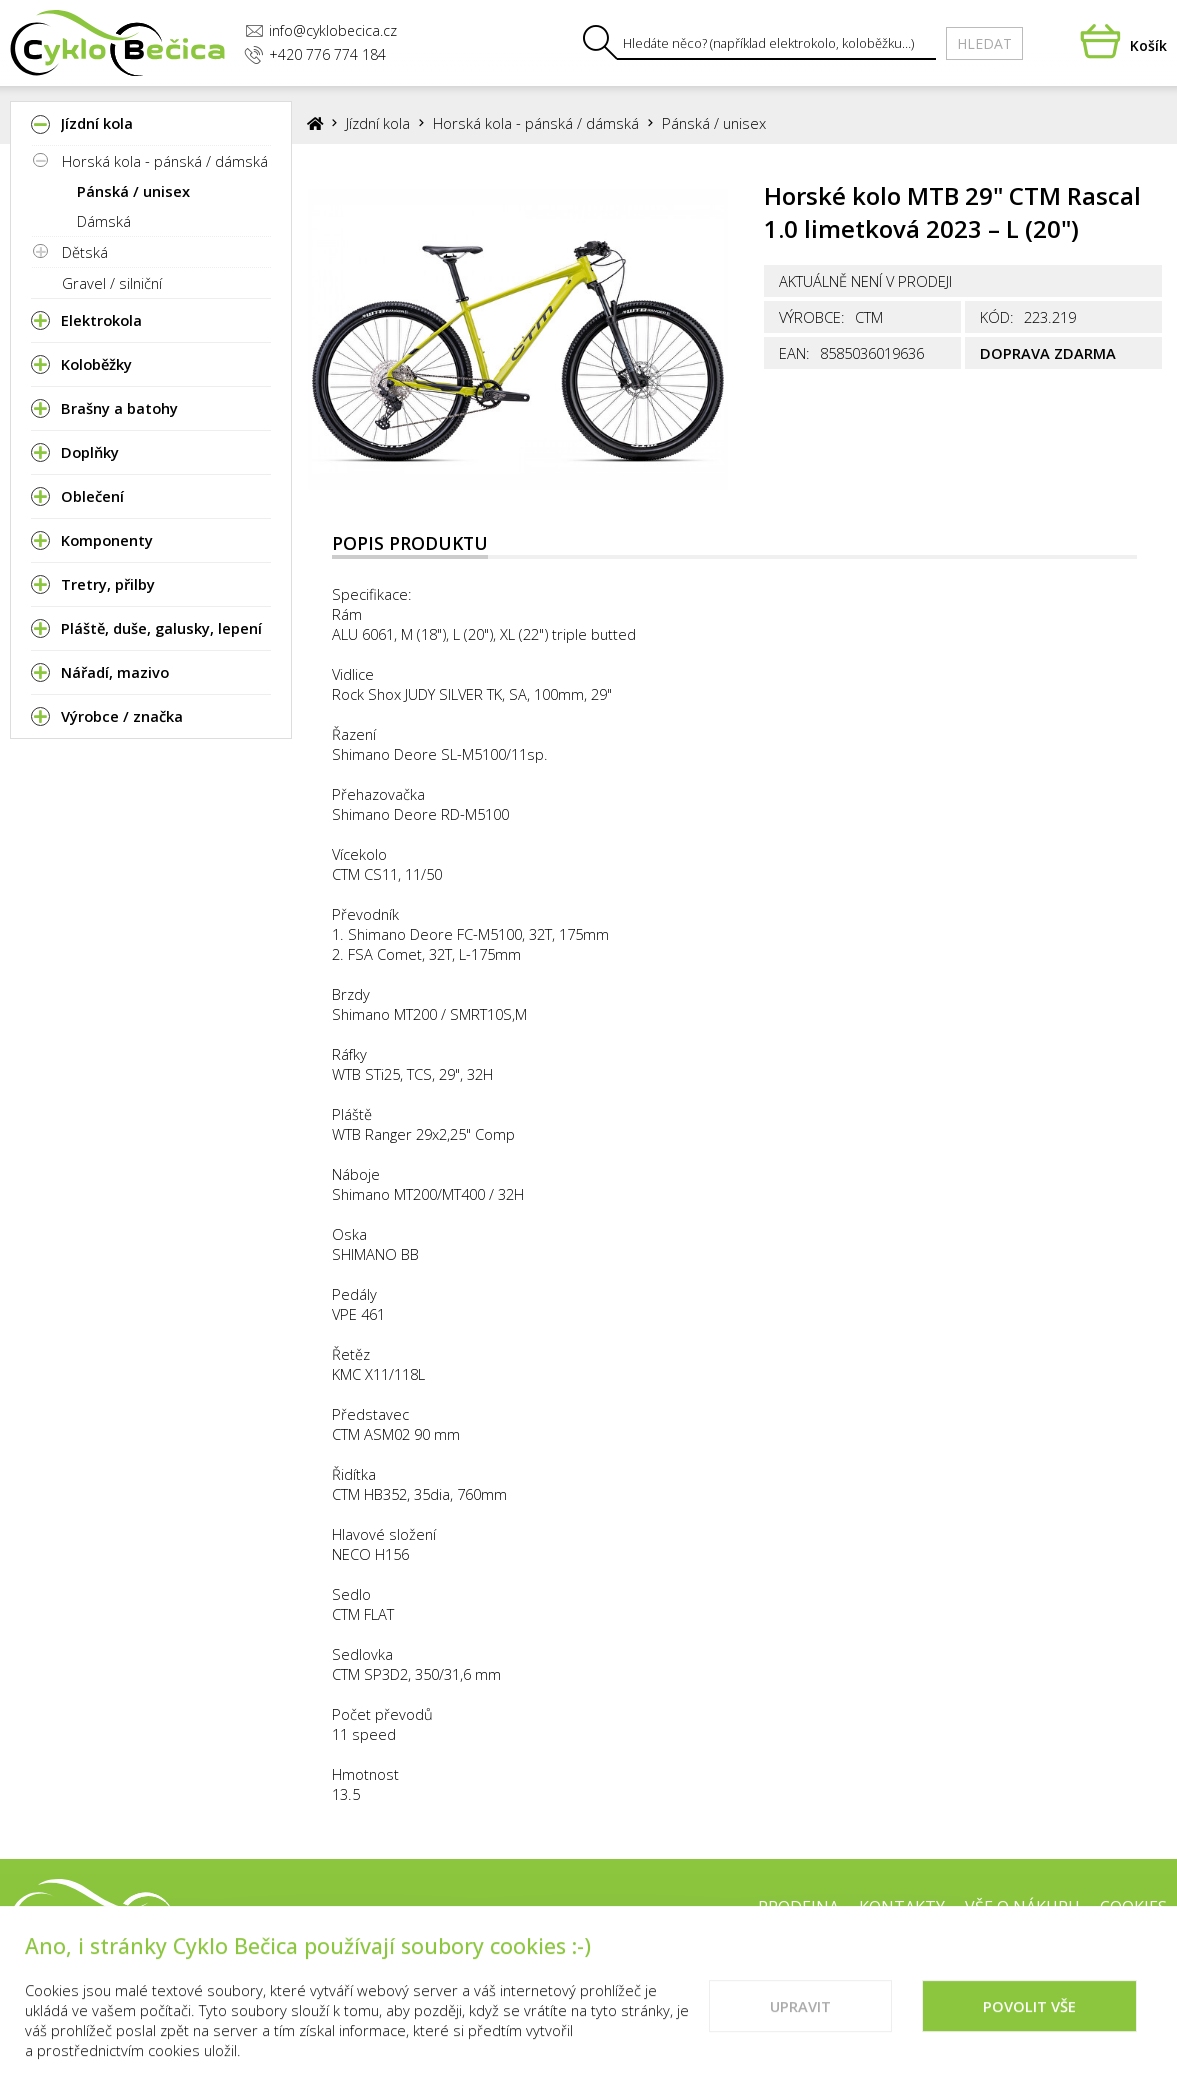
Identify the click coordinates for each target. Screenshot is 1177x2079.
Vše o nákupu (1022, 1907)
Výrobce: (812, 317)
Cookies (1133, 1907)
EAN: (794, 353)
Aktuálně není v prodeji (865, 281)
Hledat (984, 43)
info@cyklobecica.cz (321, 30)
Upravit (800, 2027)
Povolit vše (1029, 2027)
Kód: (997, 317)
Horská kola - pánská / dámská (165, 161)
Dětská (85, 252)
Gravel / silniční (112, 283)
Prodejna (798, 1907)
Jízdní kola (378, 123)
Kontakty (902, 1907)
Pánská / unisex (133, 191)
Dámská (104, 221)
